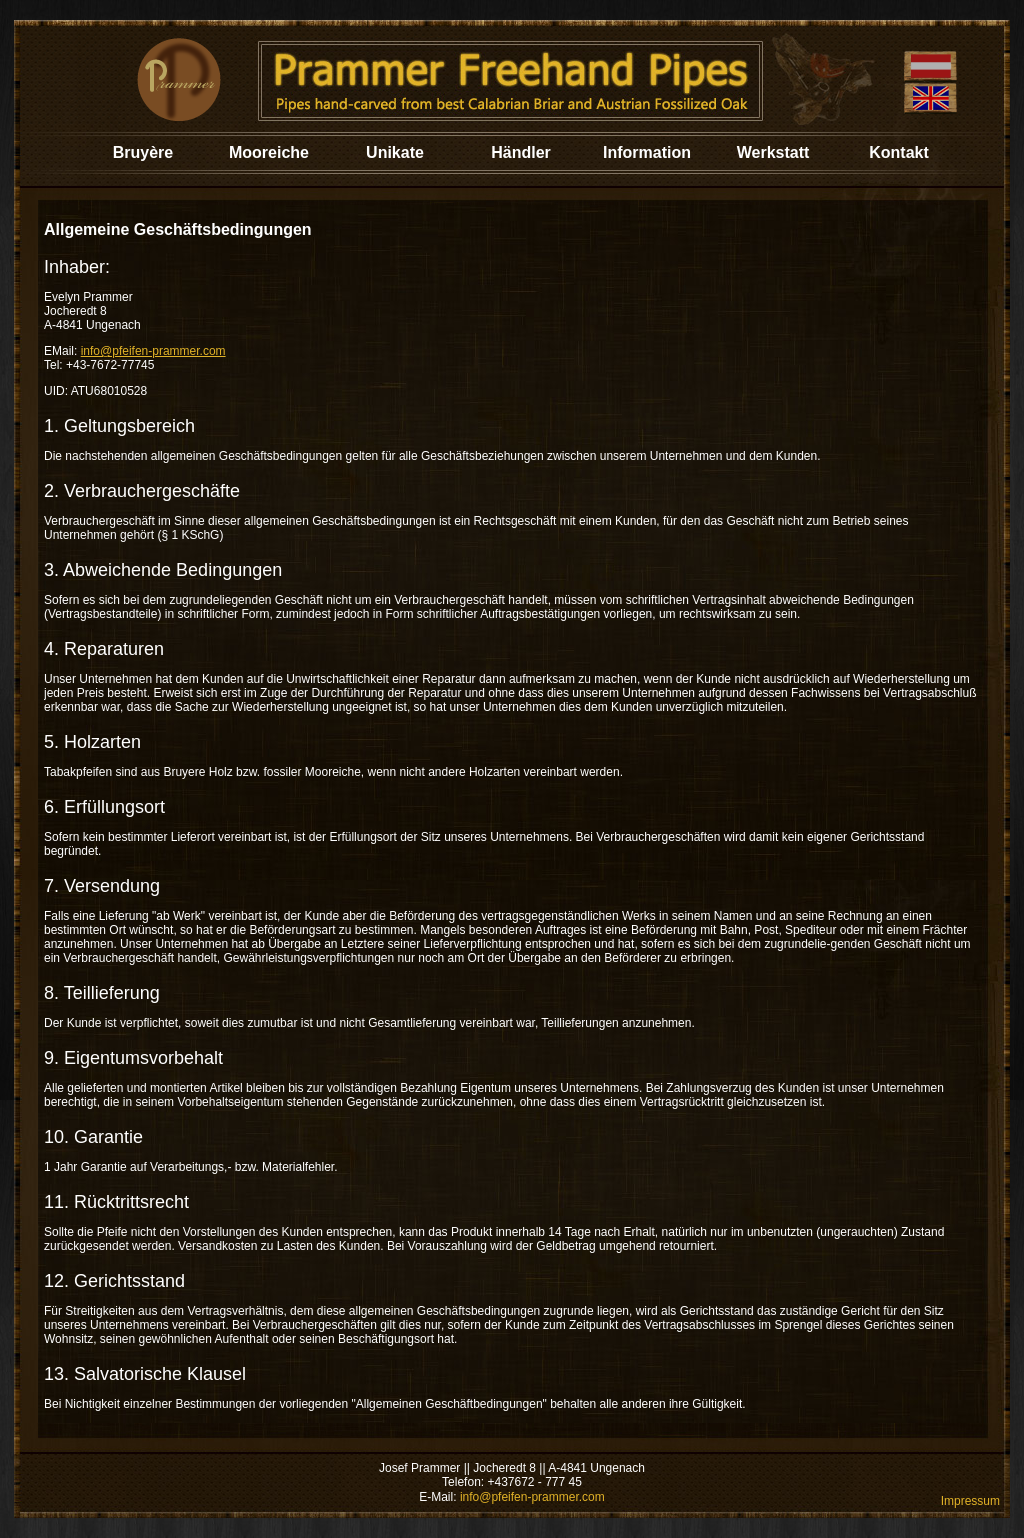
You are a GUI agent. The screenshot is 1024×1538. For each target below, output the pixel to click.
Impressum (970, 1501)
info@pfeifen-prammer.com (153, 351)
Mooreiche (269, 152)
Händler (521, 152)
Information (647, 152)
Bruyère (143, 152)
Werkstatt (773, 152)
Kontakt (899, 152)
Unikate (395, 152)
